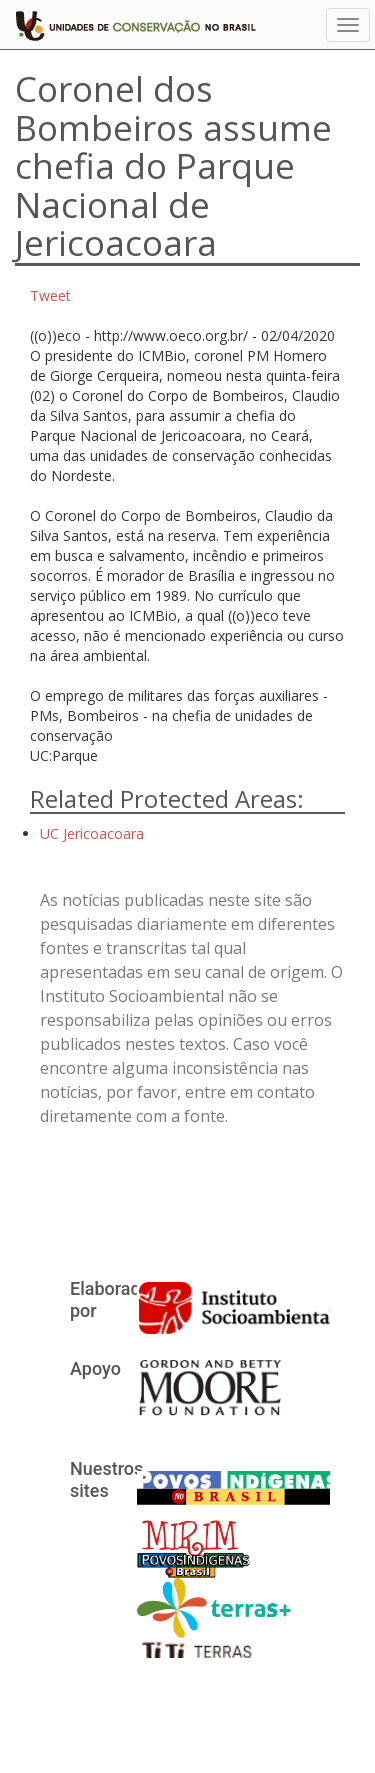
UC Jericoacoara (92, 833)
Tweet (50, 295)
